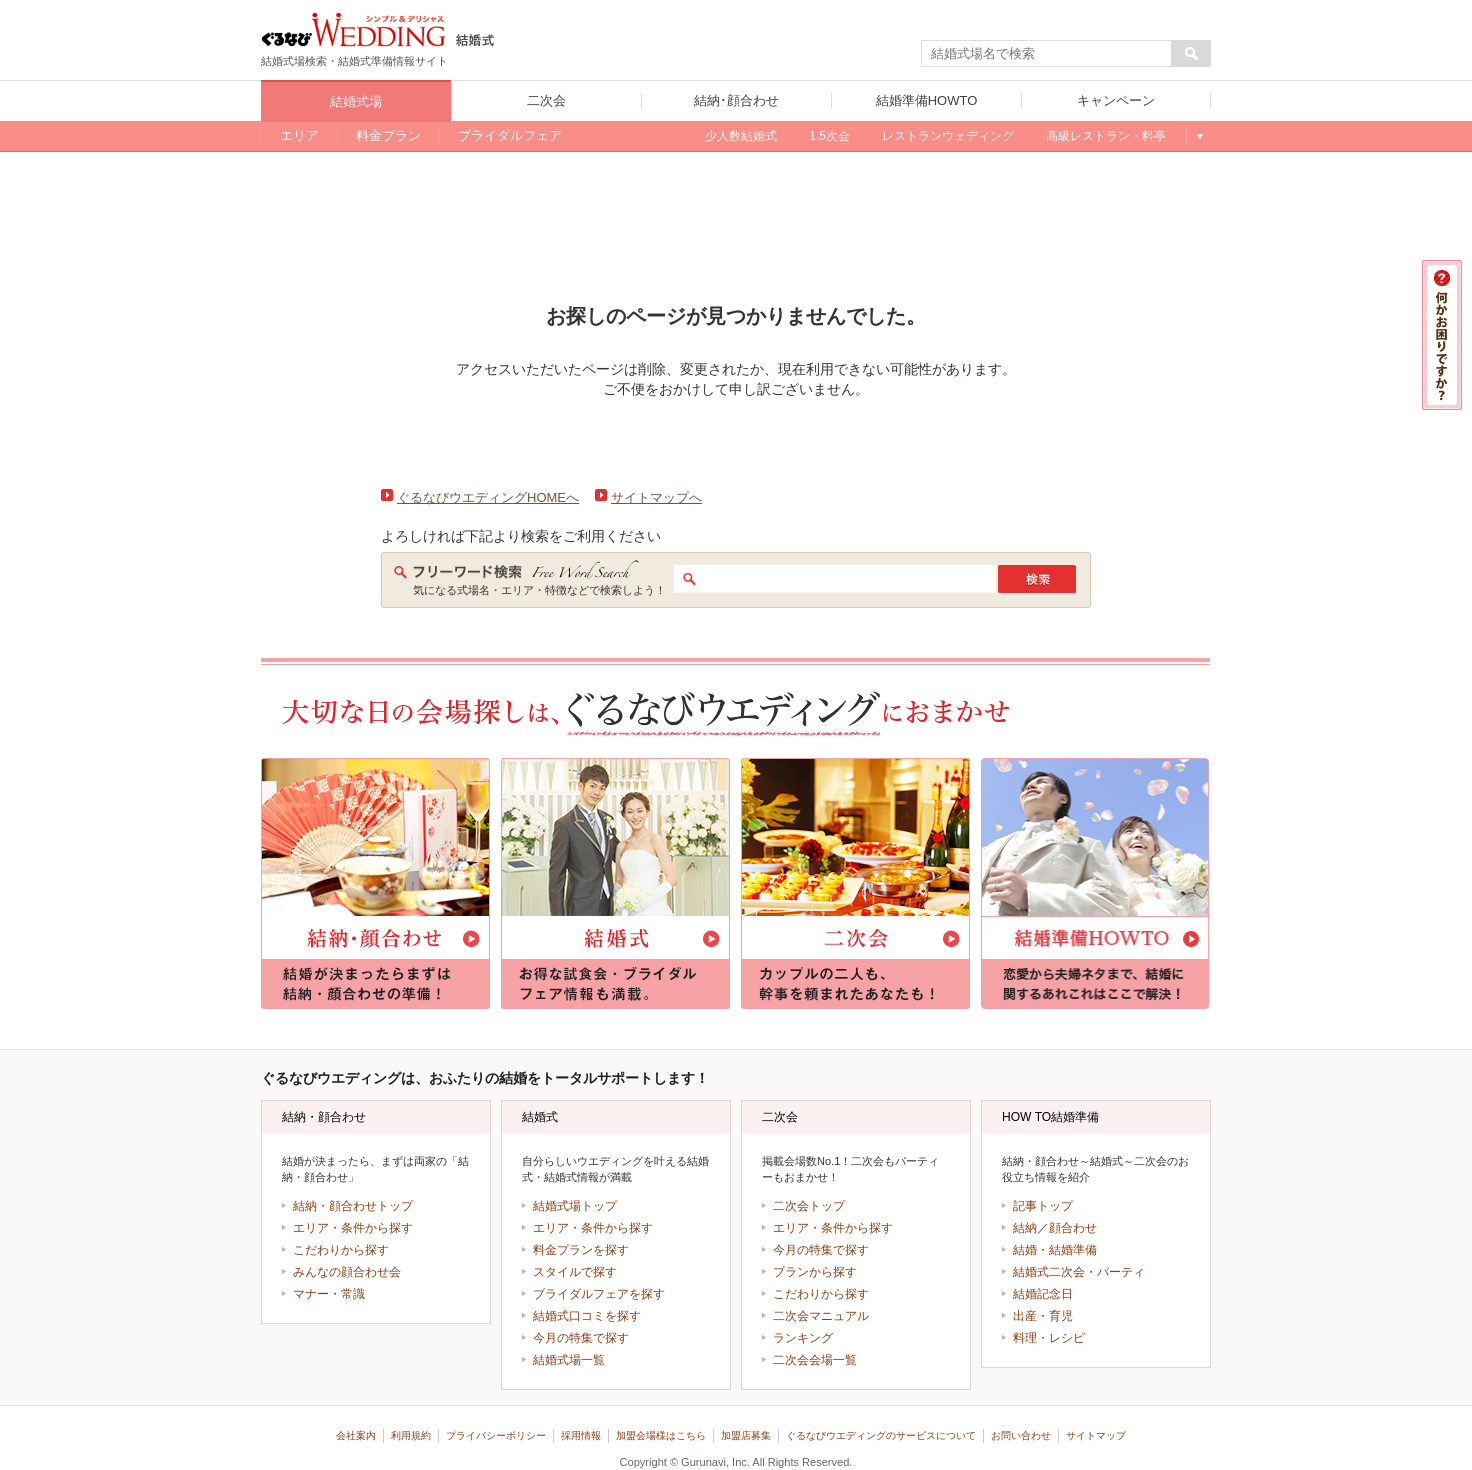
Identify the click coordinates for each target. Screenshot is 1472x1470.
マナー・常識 (329, 1294)
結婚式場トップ (575, 1206)
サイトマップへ (656, 497)
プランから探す (815, 1272)
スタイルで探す (575, 1272)
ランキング (803, 1338)
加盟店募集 (746, 1435)
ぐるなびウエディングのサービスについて (881, 1435)
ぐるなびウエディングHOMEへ (488, 497)
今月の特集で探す (581, 1338)
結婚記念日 (1043, 1294)
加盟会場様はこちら (661, 1435)
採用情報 (581, 1435)
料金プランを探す (581, 1250)
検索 (1037, 579)
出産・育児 (1043, 1316)
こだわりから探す (341, 1250)
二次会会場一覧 (815, 1360)
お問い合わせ (1021, 1435)
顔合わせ (1073, 1228)
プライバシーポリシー (496, 1435)
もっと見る (1198, 136)
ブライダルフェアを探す (599, 1294)
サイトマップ (1096, 1435)
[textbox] (1047, 54)
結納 (1025, 1228)
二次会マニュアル (821, 1316)
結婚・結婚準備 (1055, 1250)
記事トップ (1043, 1206)
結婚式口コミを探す (587, 1316)
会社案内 (356, 1435)
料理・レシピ (1049, 1338)
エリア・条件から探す (353, 1228)
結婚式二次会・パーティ (1079, 1272)
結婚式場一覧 (569, 1360)
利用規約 (411, 1435)
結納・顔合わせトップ (353, 1206)
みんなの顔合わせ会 (347, 1272)
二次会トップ (809, 1206)
